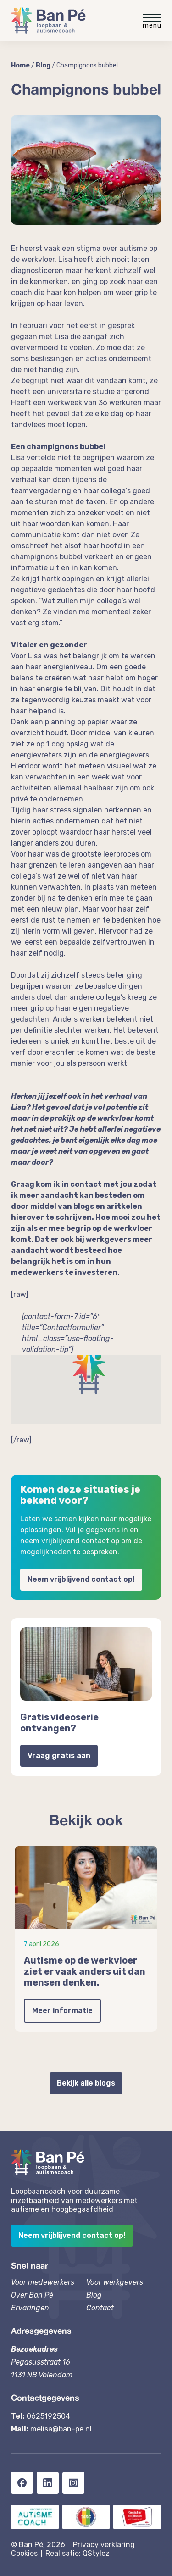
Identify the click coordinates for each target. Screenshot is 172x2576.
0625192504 (48, 2416)
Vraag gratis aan (59, 1755)
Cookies (24, 2553)
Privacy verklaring (104, 2544)
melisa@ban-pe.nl (61, 2429)
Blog (43, 65)
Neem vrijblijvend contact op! (81, 1579)
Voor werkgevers (114, 2282)
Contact (100, 2307)
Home (20, 65)
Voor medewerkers (42, 2282)
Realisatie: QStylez (77, 2553)
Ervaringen (30, 2307)
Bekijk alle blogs (86, 2083)
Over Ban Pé (32, 2295)
